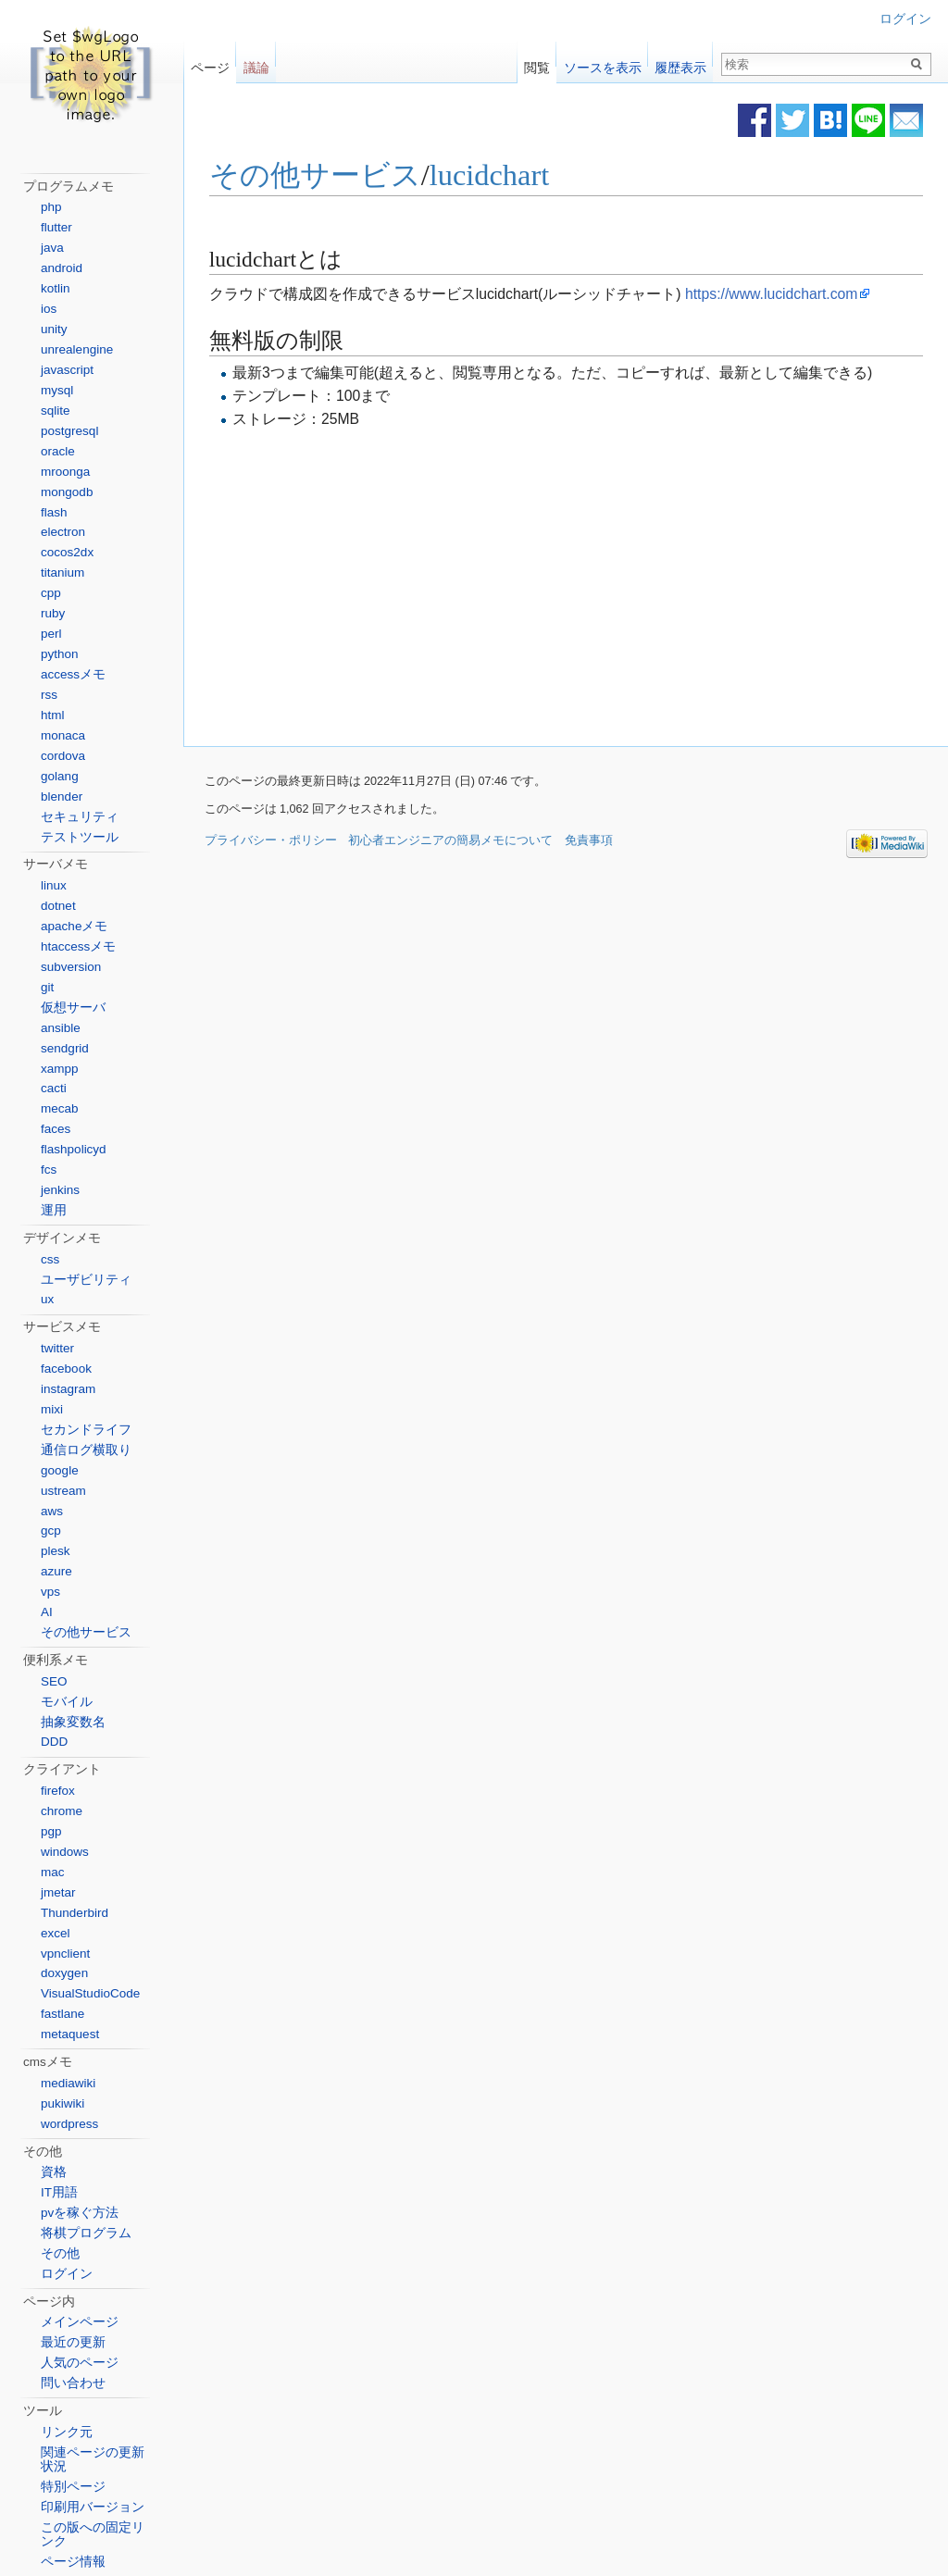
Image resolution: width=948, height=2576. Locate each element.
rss (49, 695)
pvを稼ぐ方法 (79, 2213)
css (50, 1259)
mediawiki (68, 2083)
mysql (57, 390)
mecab (60, 1108)
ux (47, 1299)
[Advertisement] (411, 585)
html (53, 715)
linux (54, 885)
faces (55, 1129)
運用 (54, 1210)
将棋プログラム (86, 2233)
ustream (63, 1491)
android (61, 268)
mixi (52, 1409)
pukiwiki (62, 2103)
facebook (66, 1368)
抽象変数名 (73, 1722)
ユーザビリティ (86, 1280)
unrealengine (77, 349)
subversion (71, 967)
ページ (210, 63)
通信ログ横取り (86, 1450)
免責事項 (589, 840)
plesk (55, 1551)
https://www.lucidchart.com (771, 294)
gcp (51, 1530)
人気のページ (79, 2363)
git (47, 987)
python (60, 654)
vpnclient (65, 1953)
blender (61, 796)
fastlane (62, 2014)
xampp (60, 1069)
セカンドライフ (86, 1430)
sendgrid (65, 1048)
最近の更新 (73, 2342)
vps (50, 1592)
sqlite (55, 410)
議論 (256, 63)
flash (54, 512)
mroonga (65, 472)
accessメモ (73, 674)
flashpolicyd (73, 1149)
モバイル (67, 1702)
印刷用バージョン (92, 2507)
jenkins (60, 1190)
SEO (54, 1681)
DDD (54, 1741)
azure (56, 1571)
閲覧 (537, 63)
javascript (67, 370)
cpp (51, 593)
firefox (58, 1791)
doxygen (64, 1973)
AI (47, 1612)
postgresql (69, 431)
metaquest (70, 2034)
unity (54, 329)
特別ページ (73, 2487)
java (52, 248)
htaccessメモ (78, 946)
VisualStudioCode (90, 1993)
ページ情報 (73, 2562)
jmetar (58, 1892)
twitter (57, 1348)
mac (53, 1872)
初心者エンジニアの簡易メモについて (450, 840)
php (51, 207)
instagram (68, 1389)
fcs (48, 1169)
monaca (63, 735)
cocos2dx (67, 552)
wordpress (69, 2124)
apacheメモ (74, 926)
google (60, 1470)
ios (48, 309)
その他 (60, 2253)
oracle (58, 451)
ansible (61, 1028)
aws (52, 1511)
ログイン (905, 19)
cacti (54, 1088)
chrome (61, 1811)
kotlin (55, 288)
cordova (63, 756)
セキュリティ (79, 817)
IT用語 (59, 2192)
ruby (53, 613)
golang (60, 776)
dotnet (58, 906)
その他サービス (315, 176)
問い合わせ (73, 2383)
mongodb (67, 492)
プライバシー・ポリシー (271, 840)
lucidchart (490, 176)
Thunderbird (74, 1913)
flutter (56, 227)
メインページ (79, 2322)
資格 (54, 2172)
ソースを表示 (603, 63)
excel (55, 1933)
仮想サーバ (73, 1007)
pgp (51, 1831)
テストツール (79, 837)
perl (51, 634)
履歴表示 (680, 63)
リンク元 (67, 2432)
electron (63, 532)
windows (65, 1852)
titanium (62, 572)
